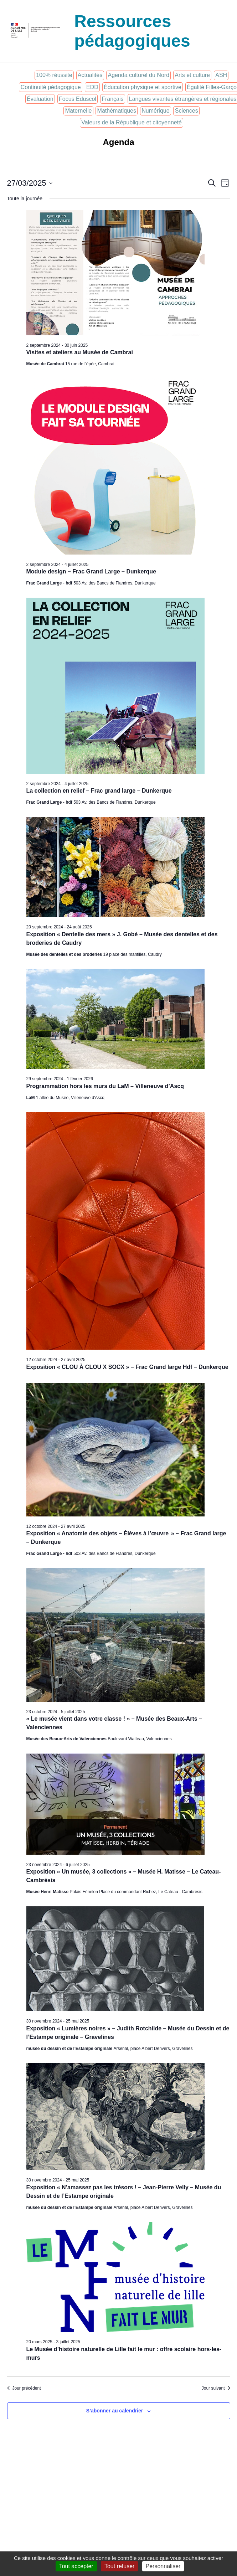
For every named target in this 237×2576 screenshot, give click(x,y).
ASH (221, 75)
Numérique (155, 111)
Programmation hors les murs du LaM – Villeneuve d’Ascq (105, 1086)
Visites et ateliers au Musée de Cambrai (79, 352)
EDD (92, 87)
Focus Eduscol (77, 99)
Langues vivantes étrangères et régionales (183, 99)
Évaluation (40, 99)
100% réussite (54, 75)
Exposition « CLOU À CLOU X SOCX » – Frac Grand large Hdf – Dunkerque (127, 1367)
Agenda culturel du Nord (138, 75)
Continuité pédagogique (51, 87)
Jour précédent (24, 2388)
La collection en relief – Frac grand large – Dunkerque (99, 791)
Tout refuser (119, 2566)
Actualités (90, 75)
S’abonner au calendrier (114, 2410)
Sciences (186, 111)
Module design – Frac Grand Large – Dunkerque (91, 571)
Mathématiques (116, 111)
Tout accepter (76, 2566)
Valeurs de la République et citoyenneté (131, 122)
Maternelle (78, 111)
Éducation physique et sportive (142, 87)
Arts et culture (192, 75)
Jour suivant (216, 2388)
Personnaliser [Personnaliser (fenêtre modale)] (163, 2566)
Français (112, 99)
